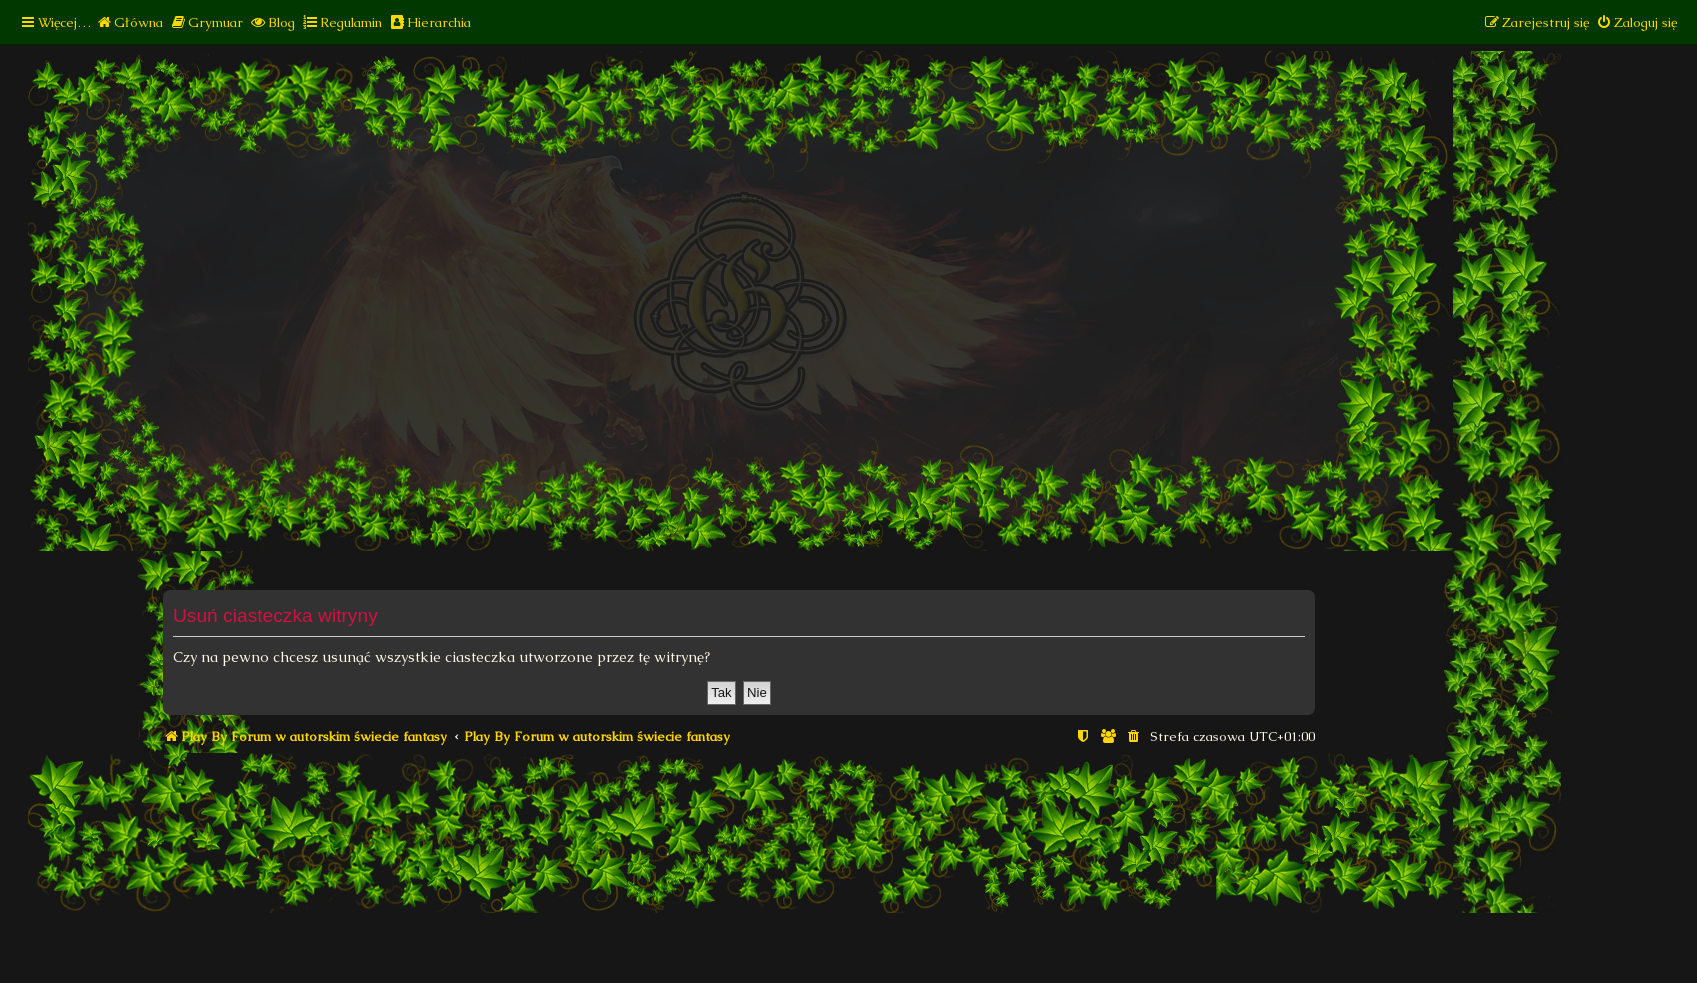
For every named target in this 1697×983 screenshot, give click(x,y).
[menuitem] (129, 22)
